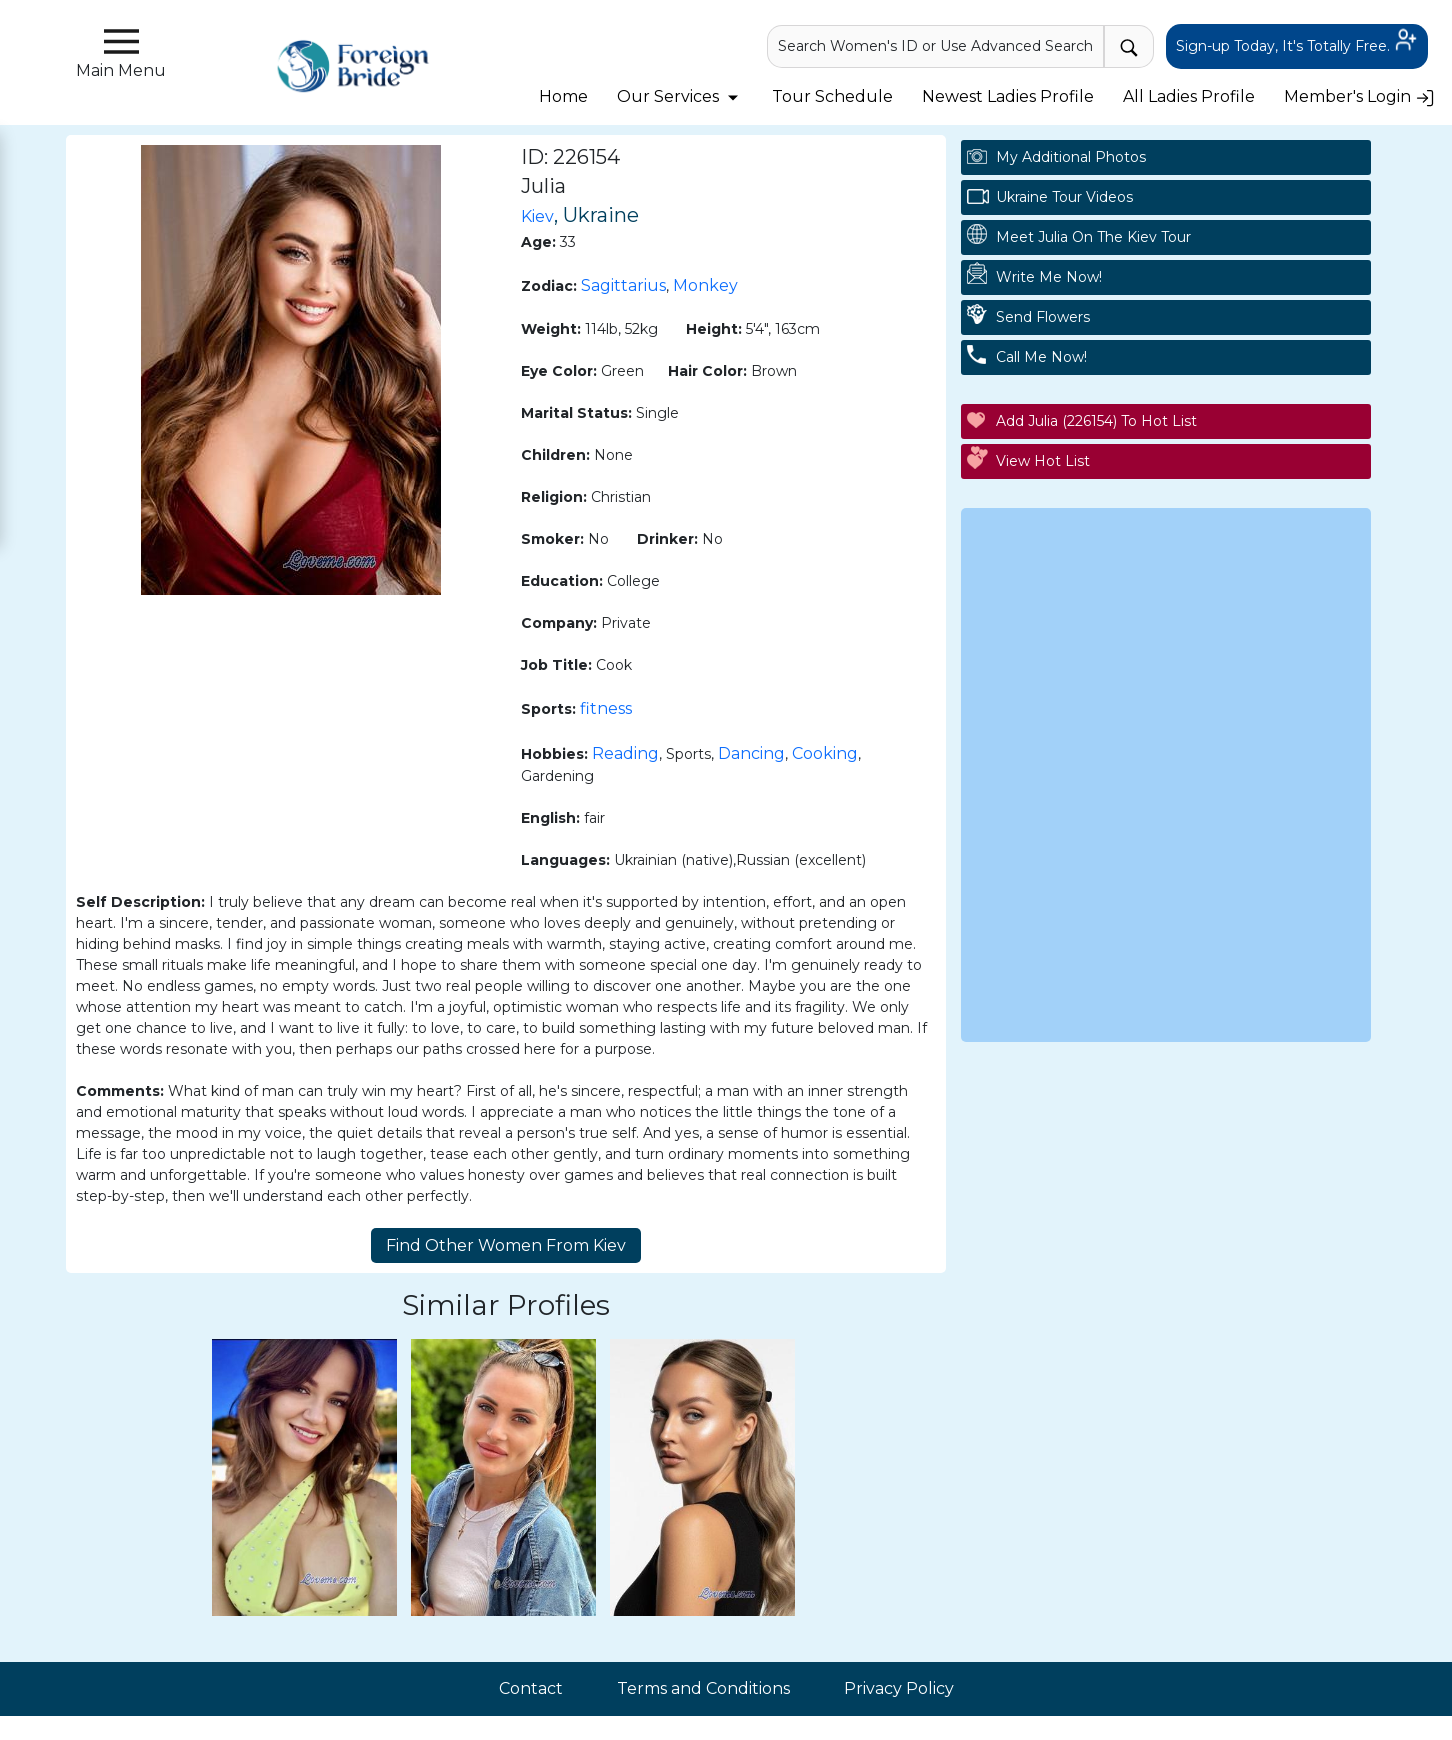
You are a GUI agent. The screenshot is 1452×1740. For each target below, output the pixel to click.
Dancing (751, 753)
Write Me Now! (1049, 277)
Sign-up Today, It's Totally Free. (1297, 47)
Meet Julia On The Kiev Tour (1093, 237)
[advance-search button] (1129, 46)
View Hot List (1043, 461)
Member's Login (1359, 96)
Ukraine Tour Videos (1064, 197)
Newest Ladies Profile (1008, 96)
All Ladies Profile (1189, 96)
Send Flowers (1043, 317)
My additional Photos (1071, 157)
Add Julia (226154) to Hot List (1096, 421)
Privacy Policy (899, 1688)
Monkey (705, 285)
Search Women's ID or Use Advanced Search (935, 46)
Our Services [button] (680, 96)
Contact (531, 1688)
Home (563, 96)
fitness (606, 708)
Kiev (537, 216)
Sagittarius (623, 285)
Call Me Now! (1041, 357)
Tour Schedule (832, 96)
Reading (625, 753)
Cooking (825, 753)
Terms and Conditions (703, 1688)
